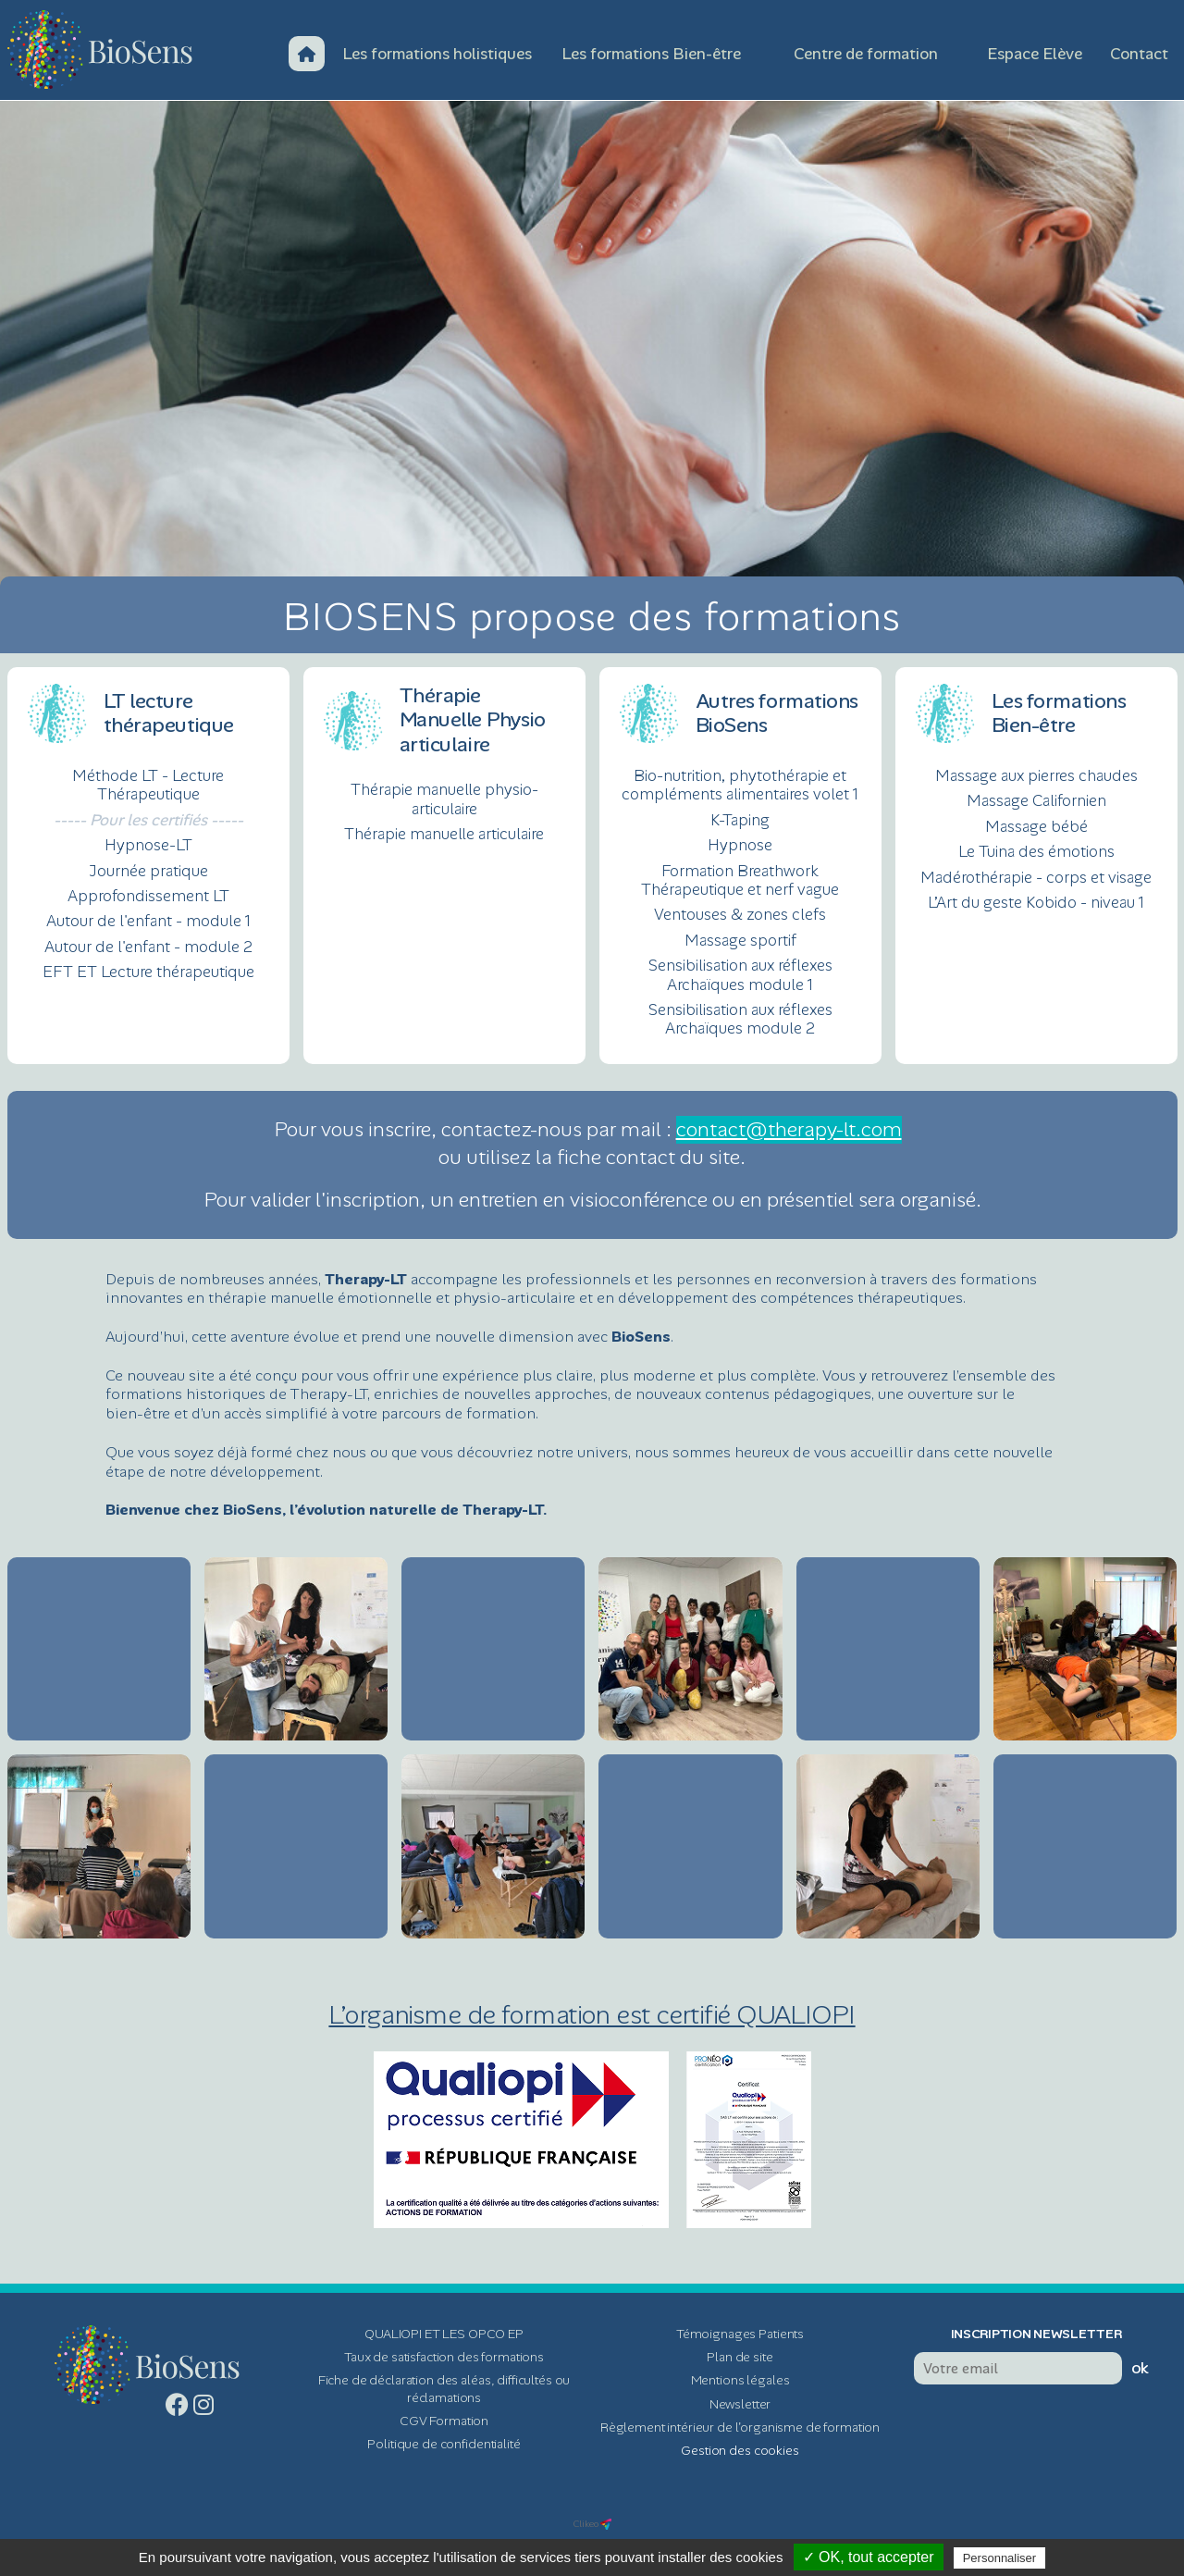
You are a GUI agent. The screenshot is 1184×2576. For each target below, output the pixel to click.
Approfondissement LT (148, 895)
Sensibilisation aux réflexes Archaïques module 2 (740, 1019)
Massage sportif (740, 940)
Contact (1139, 53)
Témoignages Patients (740, 2333)
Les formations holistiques (436, 53)
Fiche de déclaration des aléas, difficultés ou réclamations (444, 2388)
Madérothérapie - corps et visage (1036, 877)
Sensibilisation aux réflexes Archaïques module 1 (740, 975)
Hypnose (740, 845)
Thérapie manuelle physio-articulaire (444, 799)
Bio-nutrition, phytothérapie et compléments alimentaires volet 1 (740, 785)
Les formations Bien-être (651, 53)
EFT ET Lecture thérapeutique (148, 971)
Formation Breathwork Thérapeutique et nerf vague (740, 880)
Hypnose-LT (148, 845)
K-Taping (740, 820)
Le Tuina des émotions (1036, 851)
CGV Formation (444, 2420)
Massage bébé (1036, 826)
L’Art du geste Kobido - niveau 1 (1036, 902)
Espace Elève (1034, 53)
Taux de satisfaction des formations (444, 2356)
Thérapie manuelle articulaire (444, 833)
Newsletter (740, 2404)
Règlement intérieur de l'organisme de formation (740, 2427)
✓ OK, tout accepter (868, 2557)
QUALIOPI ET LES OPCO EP (444, 2333)
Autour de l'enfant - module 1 (148, 920)
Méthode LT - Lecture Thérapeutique (148, 785)
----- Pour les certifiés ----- (148, 820)
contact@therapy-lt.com (789, 1129)
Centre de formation (866, 53)
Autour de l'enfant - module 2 (148, 946)
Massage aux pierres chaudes (1036, 775)
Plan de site (739, 2356)
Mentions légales (740, 2380)
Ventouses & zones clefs (740, 914)
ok (1140, 2368)
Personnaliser (1000, 2558)
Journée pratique (148, 870)
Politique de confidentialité (443, 2443)
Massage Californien (1036, 800)
